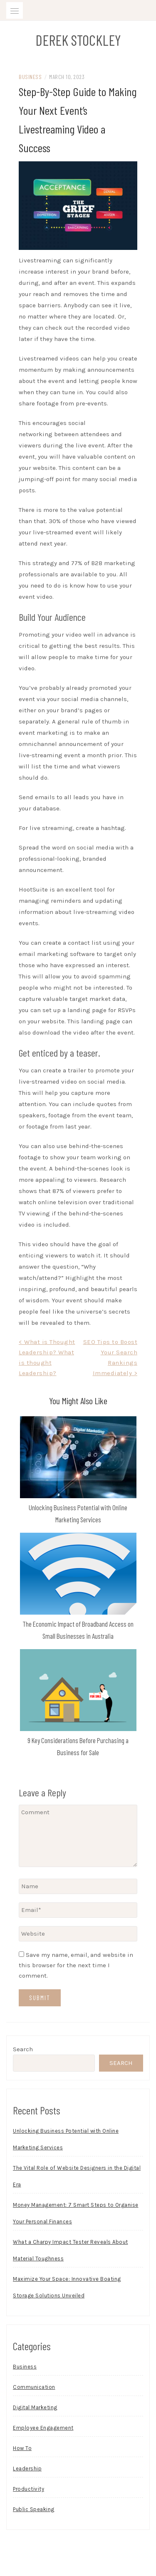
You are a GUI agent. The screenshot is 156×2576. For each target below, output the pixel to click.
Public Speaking (33, 2509)
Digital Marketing (35, 2407)
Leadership (27, 2468)
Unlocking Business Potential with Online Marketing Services (66, 2139)
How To (22, 2448)
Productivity (28, 2489)
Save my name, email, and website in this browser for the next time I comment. (76, 1965)
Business (30, 76)
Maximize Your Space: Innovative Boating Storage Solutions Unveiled (67, 2287)
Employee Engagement (43, 2428)
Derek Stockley (78, 40)
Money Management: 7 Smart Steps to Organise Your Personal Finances (76, 2213)
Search (23, 2049)
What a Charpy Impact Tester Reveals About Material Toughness (70, 2250)
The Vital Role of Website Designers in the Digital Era (77, 2176)
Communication (34, 2387)
